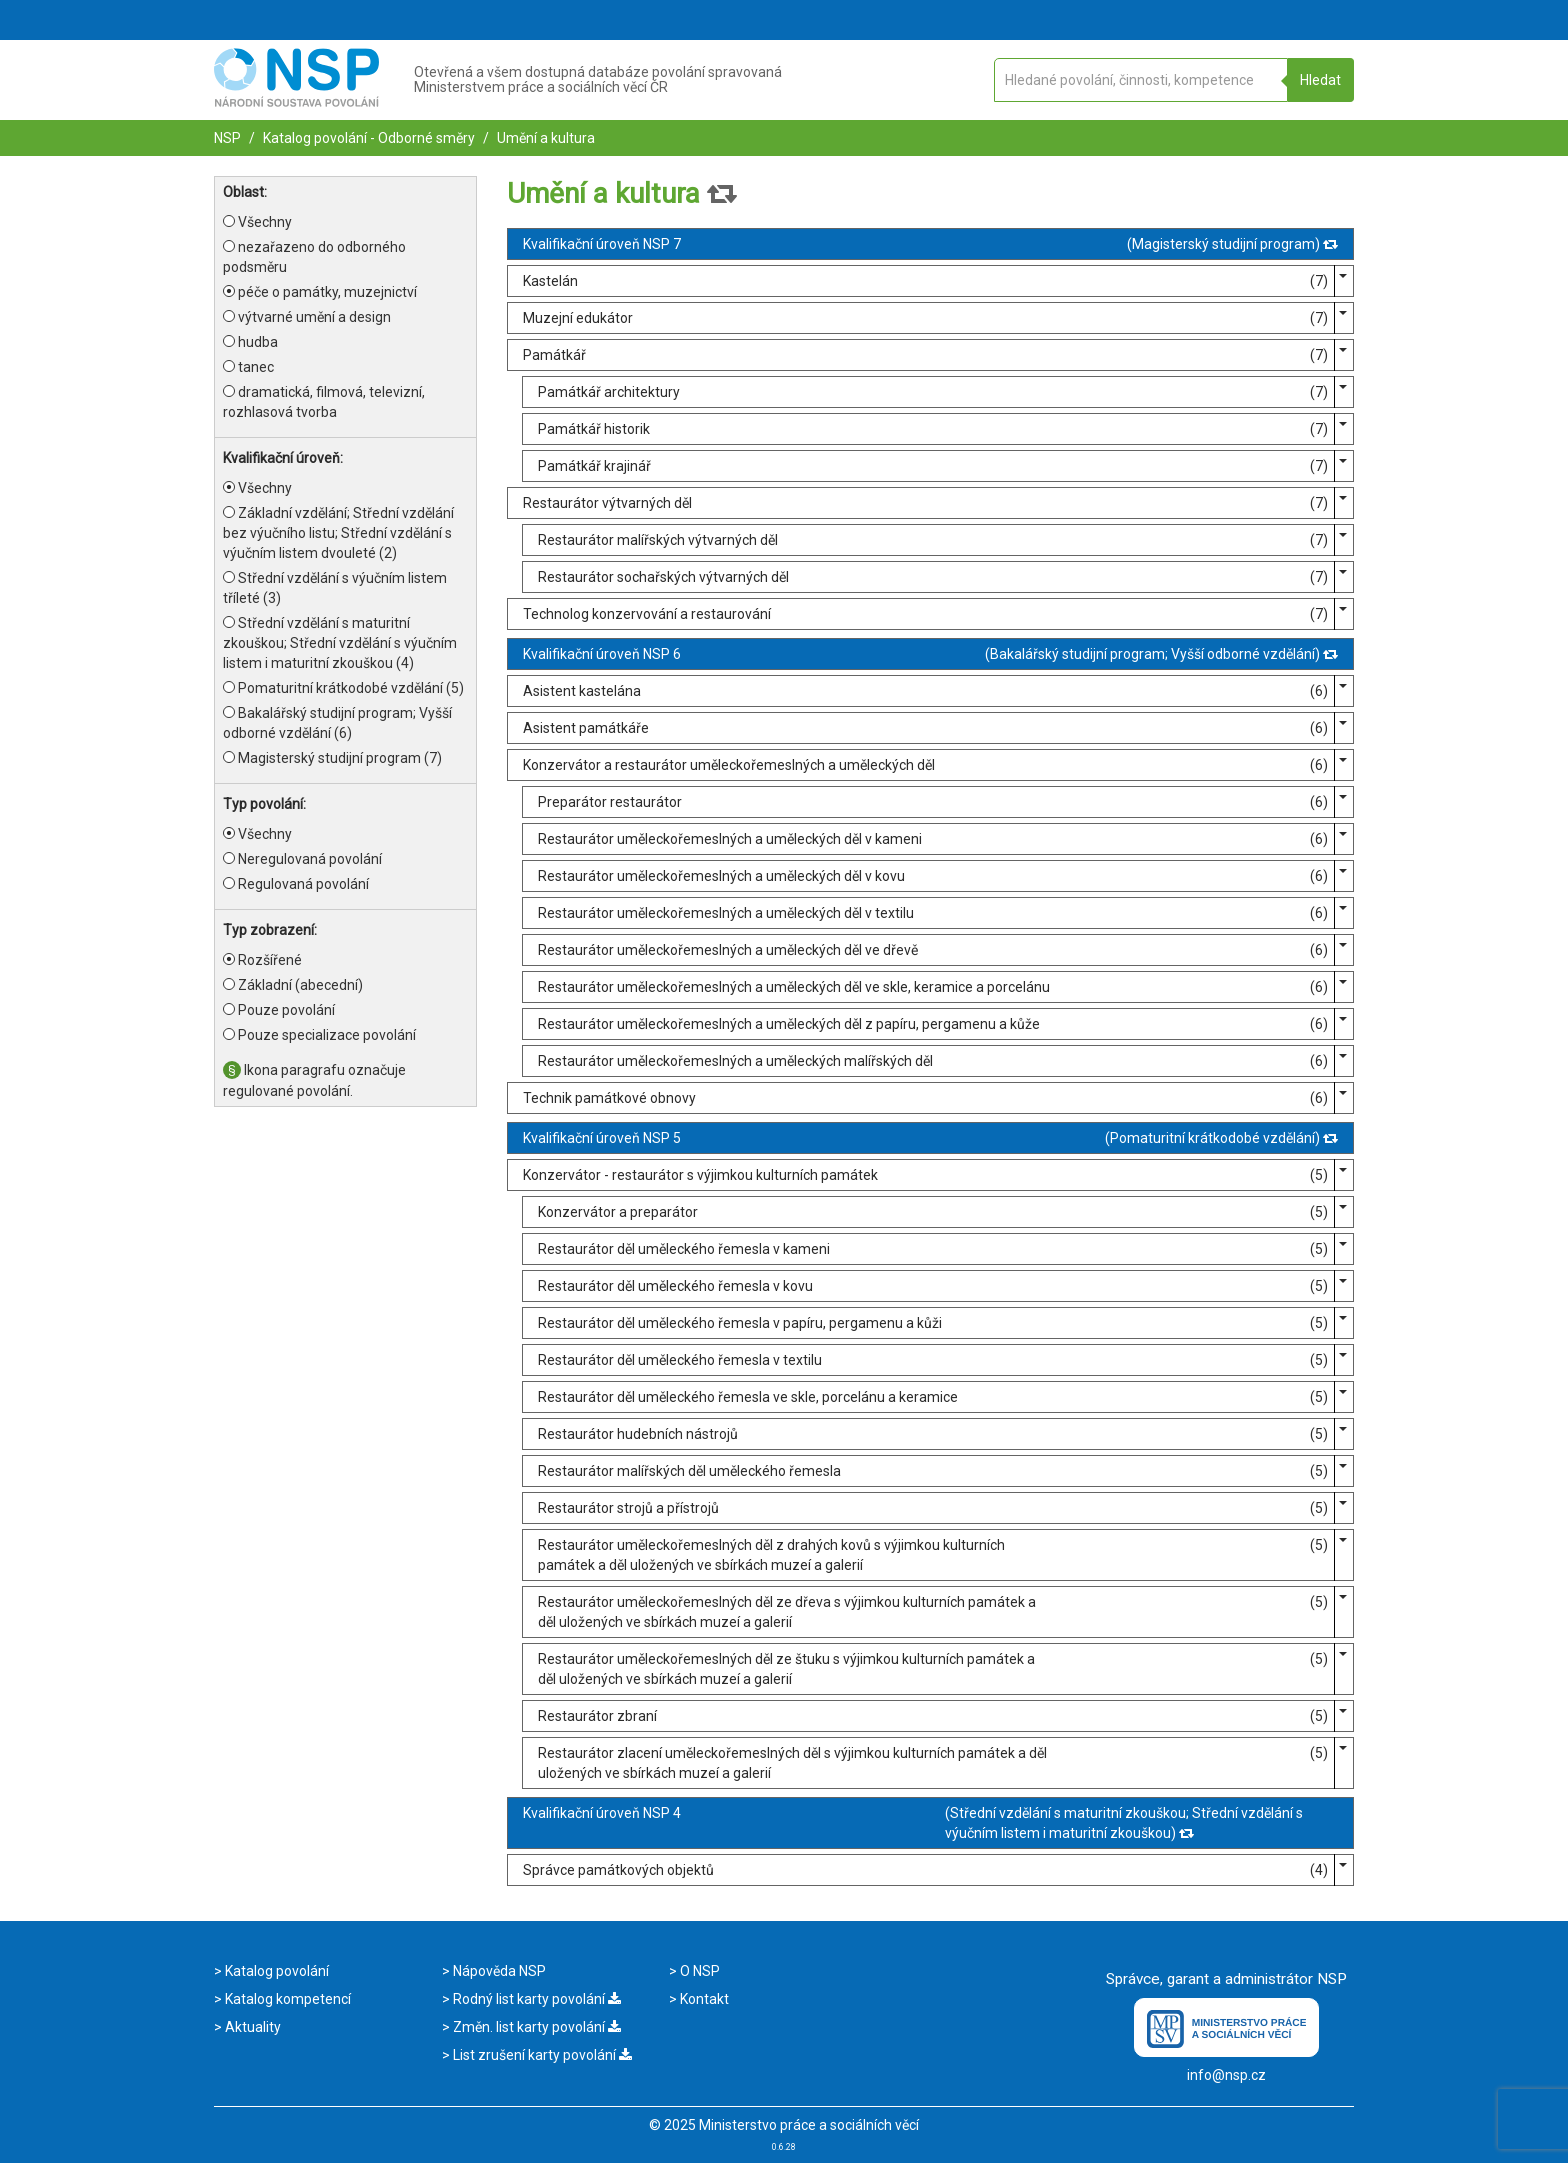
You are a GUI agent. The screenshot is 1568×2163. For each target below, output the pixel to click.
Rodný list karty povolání (535, 1999)
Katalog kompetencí (286, 1999)
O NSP (698, 1971)
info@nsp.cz (1226, 2075)
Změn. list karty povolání (535, 2027)
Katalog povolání (275, 1971)
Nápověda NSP (498, 1971)
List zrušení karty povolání (541, 2055)
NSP (227, 138)
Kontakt (703, 1999)
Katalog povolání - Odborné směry (367, 138)
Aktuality (251, 2027)
